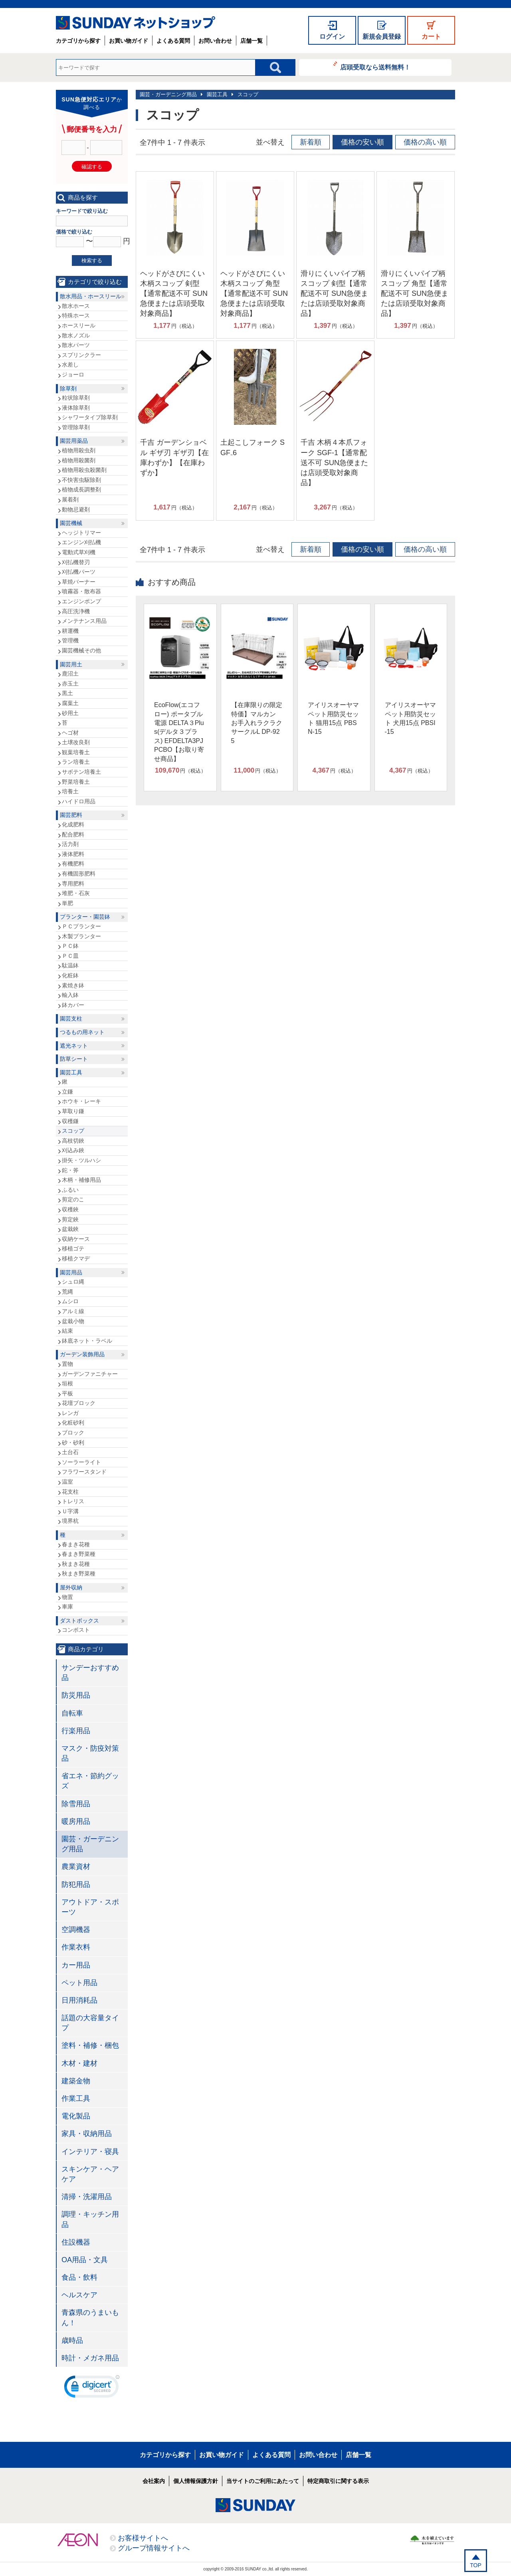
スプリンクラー (81, 355)
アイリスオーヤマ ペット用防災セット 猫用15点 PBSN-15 (333, 718)
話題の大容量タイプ (90, 2023)
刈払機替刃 (76, 562)
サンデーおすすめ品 (90, 1673)
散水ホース (76, 306)
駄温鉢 (70, 965)
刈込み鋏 (73, 1150)
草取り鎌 (73, 1111)
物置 (67, 1597)
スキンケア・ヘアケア (90, 2174)
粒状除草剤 (76, 397)
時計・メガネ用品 (90, 2358)
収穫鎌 (70, 1121)
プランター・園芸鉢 (85, 916)
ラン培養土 (76, 762)
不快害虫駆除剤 (81, 480)
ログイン (332, 36)
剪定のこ (73, 1199)
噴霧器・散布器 (81, 591)
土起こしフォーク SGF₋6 (252, 447)
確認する (91, 167)
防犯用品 (75, 1884)
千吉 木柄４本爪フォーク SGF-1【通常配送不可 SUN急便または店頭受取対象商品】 (334, 462)
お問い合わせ (215, 41)
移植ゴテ (73, 1248)
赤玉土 (70, 683)
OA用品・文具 (84, 2260)
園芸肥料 (71, 815)
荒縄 (67, 1291)
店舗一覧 (251, 41)
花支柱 (70, 1491)
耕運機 (70, 631)
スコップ (248, 94)
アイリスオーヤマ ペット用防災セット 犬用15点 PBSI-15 (410, 718)
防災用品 (75, 1695)
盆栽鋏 (70, 1229)
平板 (67, 1393)
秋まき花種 (76, 1564)
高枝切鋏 (73, 1140)
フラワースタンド (84, 1471)
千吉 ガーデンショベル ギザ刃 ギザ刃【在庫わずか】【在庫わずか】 (174, 457)
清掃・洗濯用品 (86, 2197)
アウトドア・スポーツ (90, 1907)
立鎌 (67, 1091)
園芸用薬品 (74, 441)
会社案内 (154, 2481)
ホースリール (78, 325)
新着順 (310, 142)
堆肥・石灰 (76, 893)
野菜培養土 (76, 782)
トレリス (73, 1501)
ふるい (70, 1190)
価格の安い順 (362, 142)
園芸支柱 (71, 1018)
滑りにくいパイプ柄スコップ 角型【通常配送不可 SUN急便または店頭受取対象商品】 (414, 293)
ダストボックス (79, 1620)
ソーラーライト (81, 1462)
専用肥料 (73, 883)
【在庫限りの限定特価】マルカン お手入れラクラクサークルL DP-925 (256, 722)
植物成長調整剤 (81, 489)
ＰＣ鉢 (70, 946)
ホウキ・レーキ (81, 1101)
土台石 (70, 1452)
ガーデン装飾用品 (82, 1354)
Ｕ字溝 (70, 1511)
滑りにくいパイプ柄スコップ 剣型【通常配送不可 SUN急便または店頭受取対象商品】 (334, 293)
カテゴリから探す (78, 41)
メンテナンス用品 (84, 621)
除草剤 (68, 388)
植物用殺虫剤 (78, 450)
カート (431, 36)
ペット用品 (79, 1983)
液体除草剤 (76, 407)
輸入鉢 (70, 995)
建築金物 (75, 2081)
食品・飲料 (79, 2277)
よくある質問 (173, 41)
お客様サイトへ (143, 2538)
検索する (91, 261)
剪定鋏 (70, 1219)
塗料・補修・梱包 (90, 2045)
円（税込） (175, 326)
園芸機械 (71, 523)
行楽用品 (75, 1731)
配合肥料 (73, 834)
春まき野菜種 (78, 1554)
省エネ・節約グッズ (90, 1781)
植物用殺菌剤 (78, 460)
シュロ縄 (73, 1281)
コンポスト (76, 1630)
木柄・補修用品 (81, 1180)
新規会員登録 (381, 36)
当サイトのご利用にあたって (262, 2481)
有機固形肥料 (78, 873)
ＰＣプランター (81, 926)
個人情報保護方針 (195, 2481)
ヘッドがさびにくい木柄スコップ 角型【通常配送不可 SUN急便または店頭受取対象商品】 (254, 293)
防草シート (74, 1059)
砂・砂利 (73, 1442)
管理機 (70, 640)
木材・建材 (79, 2063)
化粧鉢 (70, 975)
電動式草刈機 (78, 552)
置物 (67, 1364)
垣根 (67, 1383)
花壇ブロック (78, 1403)
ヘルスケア (79, 2295)
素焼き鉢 (73, 985)
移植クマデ (76, 1258)
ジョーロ (73, 374)
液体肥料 (73, 854)
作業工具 (75, 2098)
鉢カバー (73, 1005)
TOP (475, 2565)
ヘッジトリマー (81, 532)
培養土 (70, 791)
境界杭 (70, 1521)
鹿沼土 (70, 673)
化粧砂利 (73, 1422)
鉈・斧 (70, 1170)
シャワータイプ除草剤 (90, 417)
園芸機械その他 (81, 650)
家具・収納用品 (86, 2134)
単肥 (67, 903)
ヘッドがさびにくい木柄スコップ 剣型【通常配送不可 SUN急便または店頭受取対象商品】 (174, 293)
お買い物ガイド (128, 41)
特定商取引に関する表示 (338, 2481)
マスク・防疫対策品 (90, 1753)
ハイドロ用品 (78, 801)
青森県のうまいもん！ (90, 2317)
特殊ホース (76, 315)
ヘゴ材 (70, 732)
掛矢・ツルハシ (81, 1160)
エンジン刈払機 (81, 542)
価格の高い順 (425, 142)
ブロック (73, 1432)
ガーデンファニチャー (90, 1374)
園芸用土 (71, 664)
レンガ (70, 1413)
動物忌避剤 (76, 509)
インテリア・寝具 (90, 2152)
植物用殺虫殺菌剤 (84, 470)
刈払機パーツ (78, 572)
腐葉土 (70, 703)
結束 (67, 1331)
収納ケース (76, 1239)
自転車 (72, 1713)
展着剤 (70, 499)
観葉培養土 (76, 752)
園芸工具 (217, 94)
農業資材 (75, 1867)
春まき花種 (76, 1544)
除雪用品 (75, 1804)
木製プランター (81, 936)
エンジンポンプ (81, 601)
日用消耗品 (79, 2000)
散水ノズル (76, 335)
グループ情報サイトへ (154, 2548)
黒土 (67, 693)
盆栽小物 (73, 1321)
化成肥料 (73, 824)
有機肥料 (73, 863)
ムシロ (70, 1301)
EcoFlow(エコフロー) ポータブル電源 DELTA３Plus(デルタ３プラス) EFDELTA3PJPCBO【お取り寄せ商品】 (179, 731)
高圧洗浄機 (76, 611)
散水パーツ (76, 345)
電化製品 (75, 2116)
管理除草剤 (76, 427)
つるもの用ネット (82, 1032)
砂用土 (70, 713)
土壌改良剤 (76, 742)
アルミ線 (73, 1311)
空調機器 (75, 1930)
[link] (92, 2388)
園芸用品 (71, 1272)
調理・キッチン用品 (90, 2219)
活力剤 (70, 844)
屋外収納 (71, 1587)
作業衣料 (75, 1947)
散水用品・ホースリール (90, 296)
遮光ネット (74, 1045)
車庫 (67, 1606)
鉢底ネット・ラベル (87, 1341)
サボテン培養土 (81, 772)
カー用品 (75, 1965)
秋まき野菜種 (78, 1573)
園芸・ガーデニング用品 (168, 94)
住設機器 (75, 2242)
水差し (70, 364)
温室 (67, 1481)
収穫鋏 (70, 1209)
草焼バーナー (78, 582)
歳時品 (72, 2340)
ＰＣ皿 (70, 956)
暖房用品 (75, 1821)
